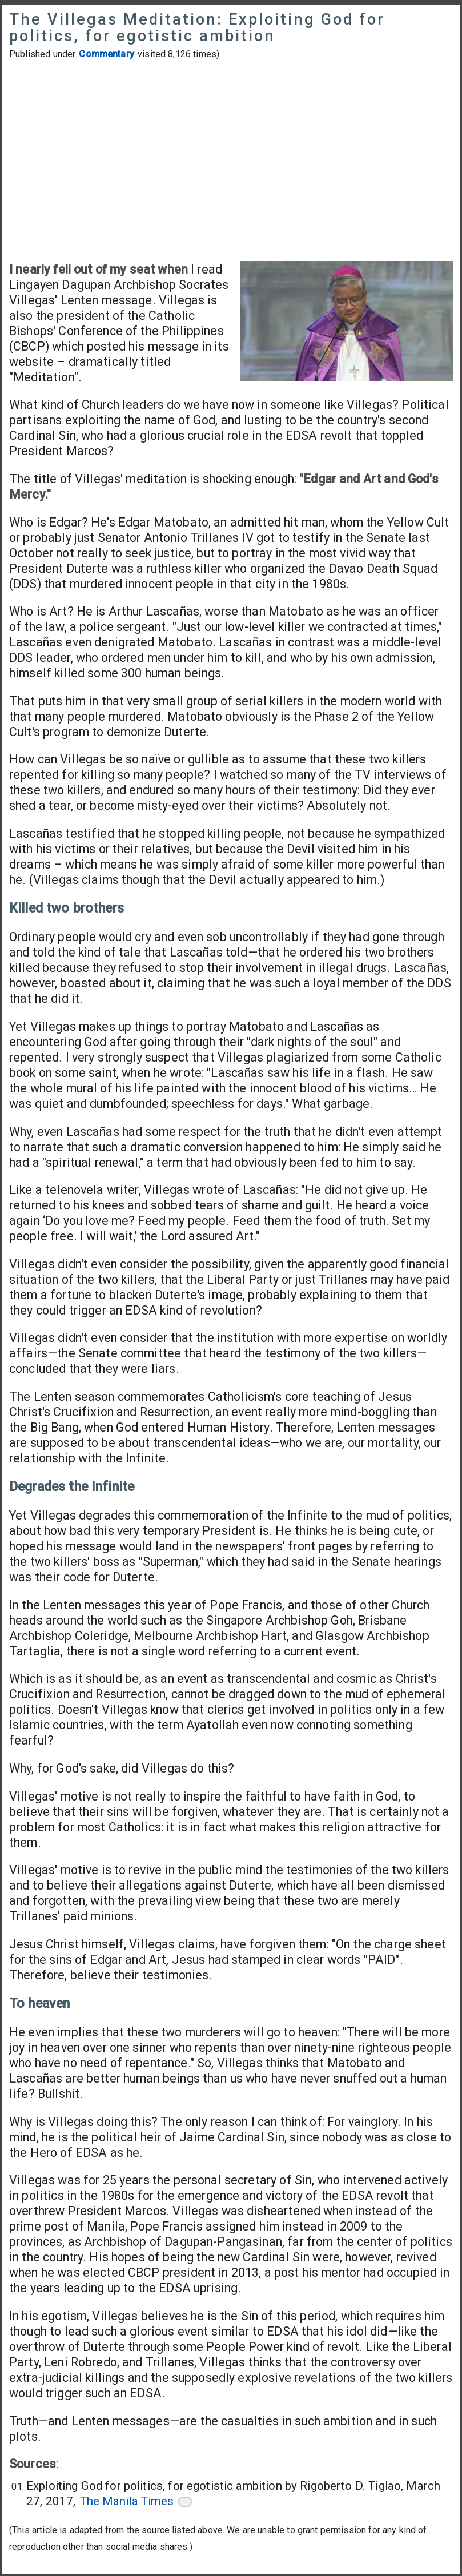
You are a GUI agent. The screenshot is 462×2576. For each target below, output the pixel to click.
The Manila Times (127, 2501)
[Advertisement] (231, 160)
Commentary (106, 54)
